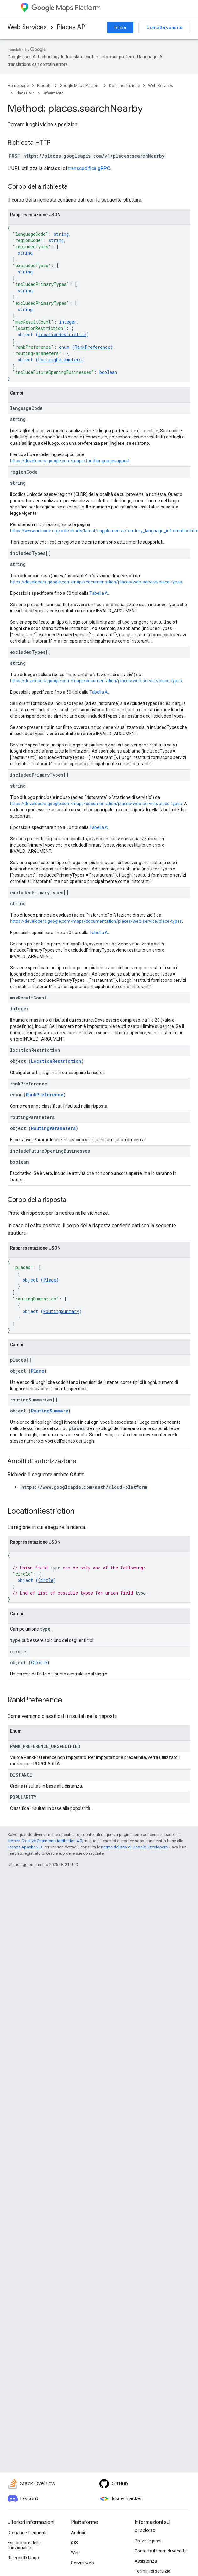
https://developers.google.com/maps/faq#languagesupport (70, 460)
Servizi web (82, 2562)
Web (75, 2552)
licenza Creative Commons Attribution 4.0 (45, 1840)
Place (49, 1280)
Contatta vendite (164, 27)
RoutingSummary (61, 1311)
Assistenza (146, 2560)
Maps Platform (66, 7)
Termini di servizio (152, 2570)
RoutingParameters (60, 360)
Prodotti (44, 85)
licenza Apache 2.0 (25, 1847)
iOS (74, 2542)
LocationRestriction (62, 334)
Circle (45, 1580)
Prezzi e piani (148, 2540)
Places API (72, 27)
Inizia (120, 27)
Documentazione (124, 85)
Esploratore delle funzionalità (24, 2545)
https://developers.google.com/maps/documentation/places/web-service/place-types (96, 581)
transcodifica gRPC (89, 168)
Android (79, 2532)
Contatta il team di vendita (161, 2550)
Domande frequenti (27, 2532)
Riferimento (53, 93)
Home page (18, 85)
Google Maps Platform (80, 85)
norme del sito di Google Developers (134, 1847)
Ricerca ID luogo (23, 2557)
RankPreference (92, 347)
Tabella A (98, 593)
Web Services (27, 27)
